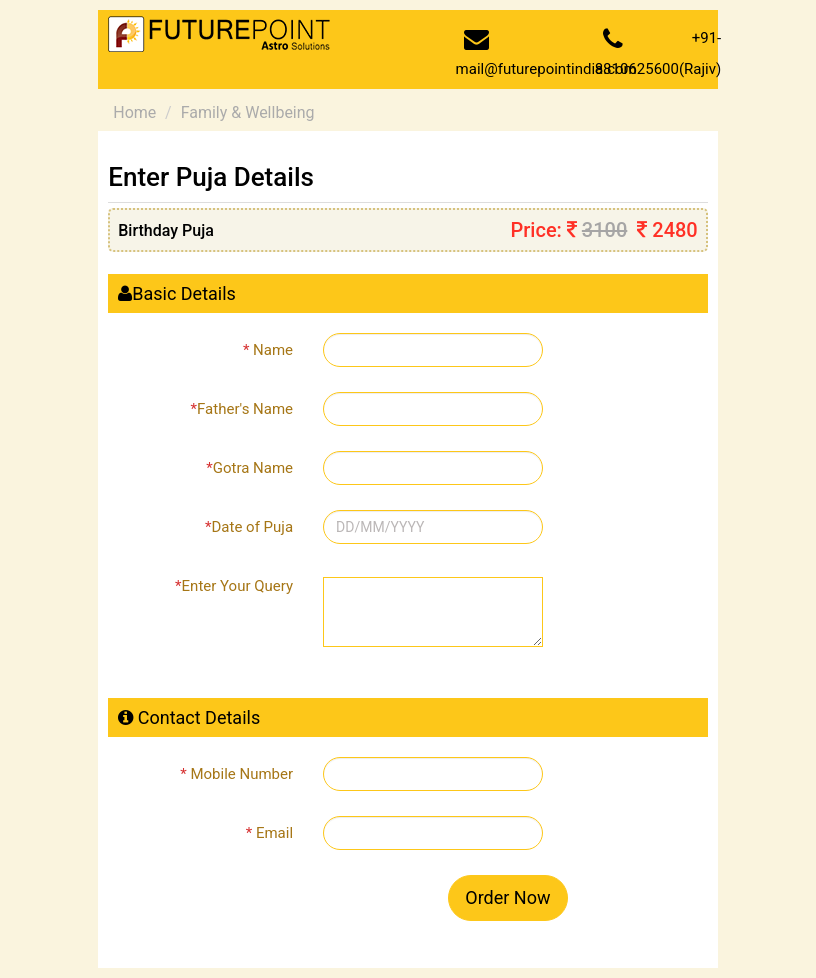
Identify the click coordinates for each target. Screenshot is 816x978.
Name (268, 350)
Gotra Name (249, 468)
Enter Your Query (234, 586)
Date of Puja (249, 527)
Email (269, 833)
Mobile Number (236, 774)
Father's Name (242, 409)
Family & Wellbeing (248, 112)
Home (134, 112)
